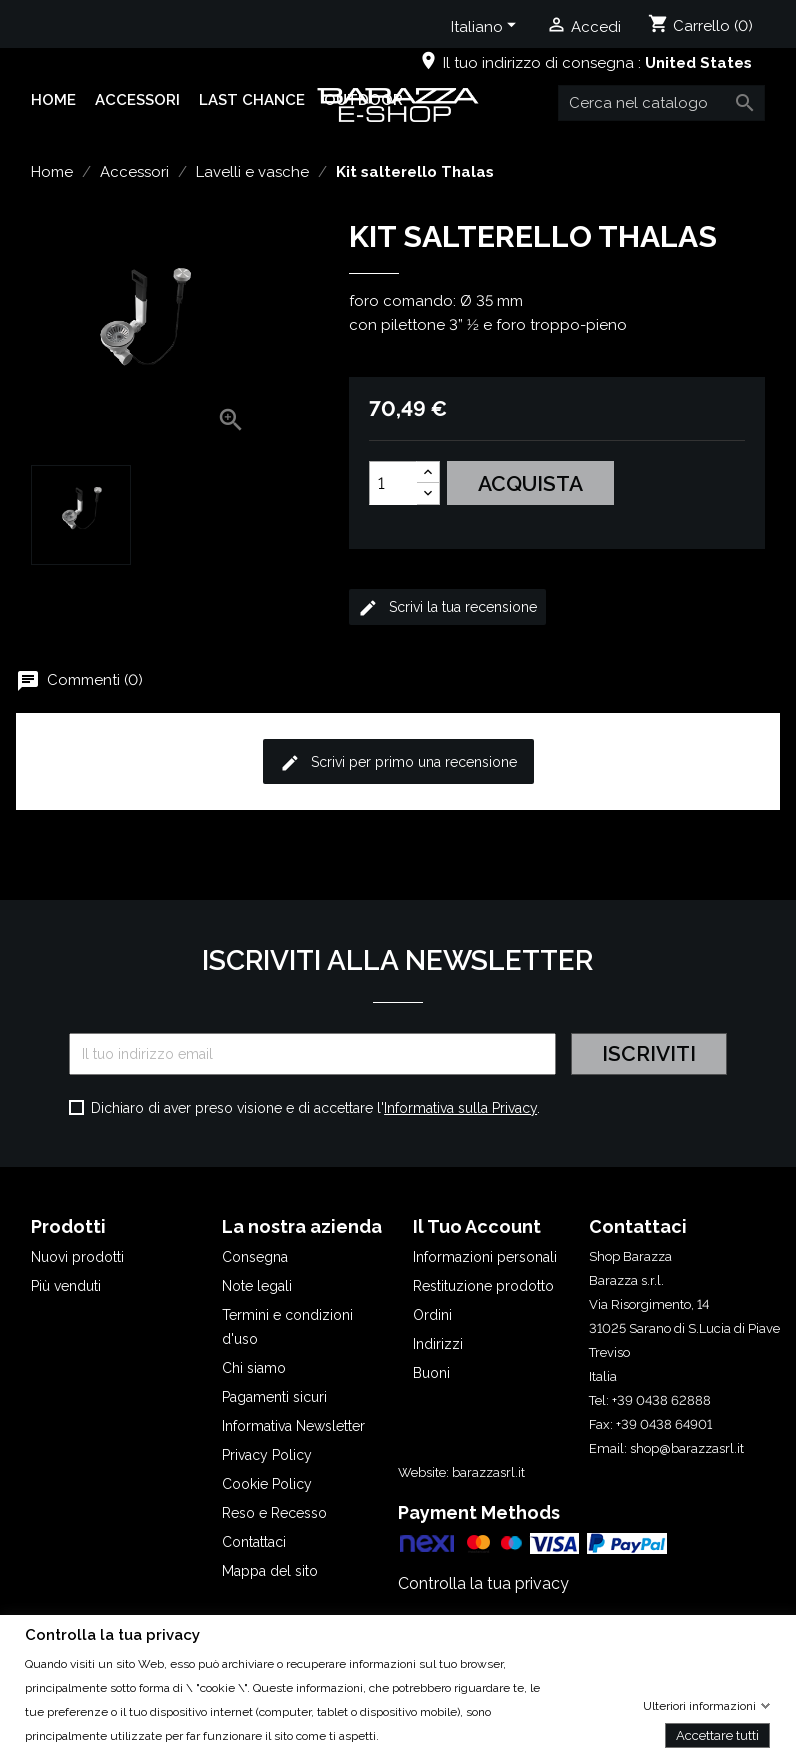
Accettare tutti (717, 1734)
